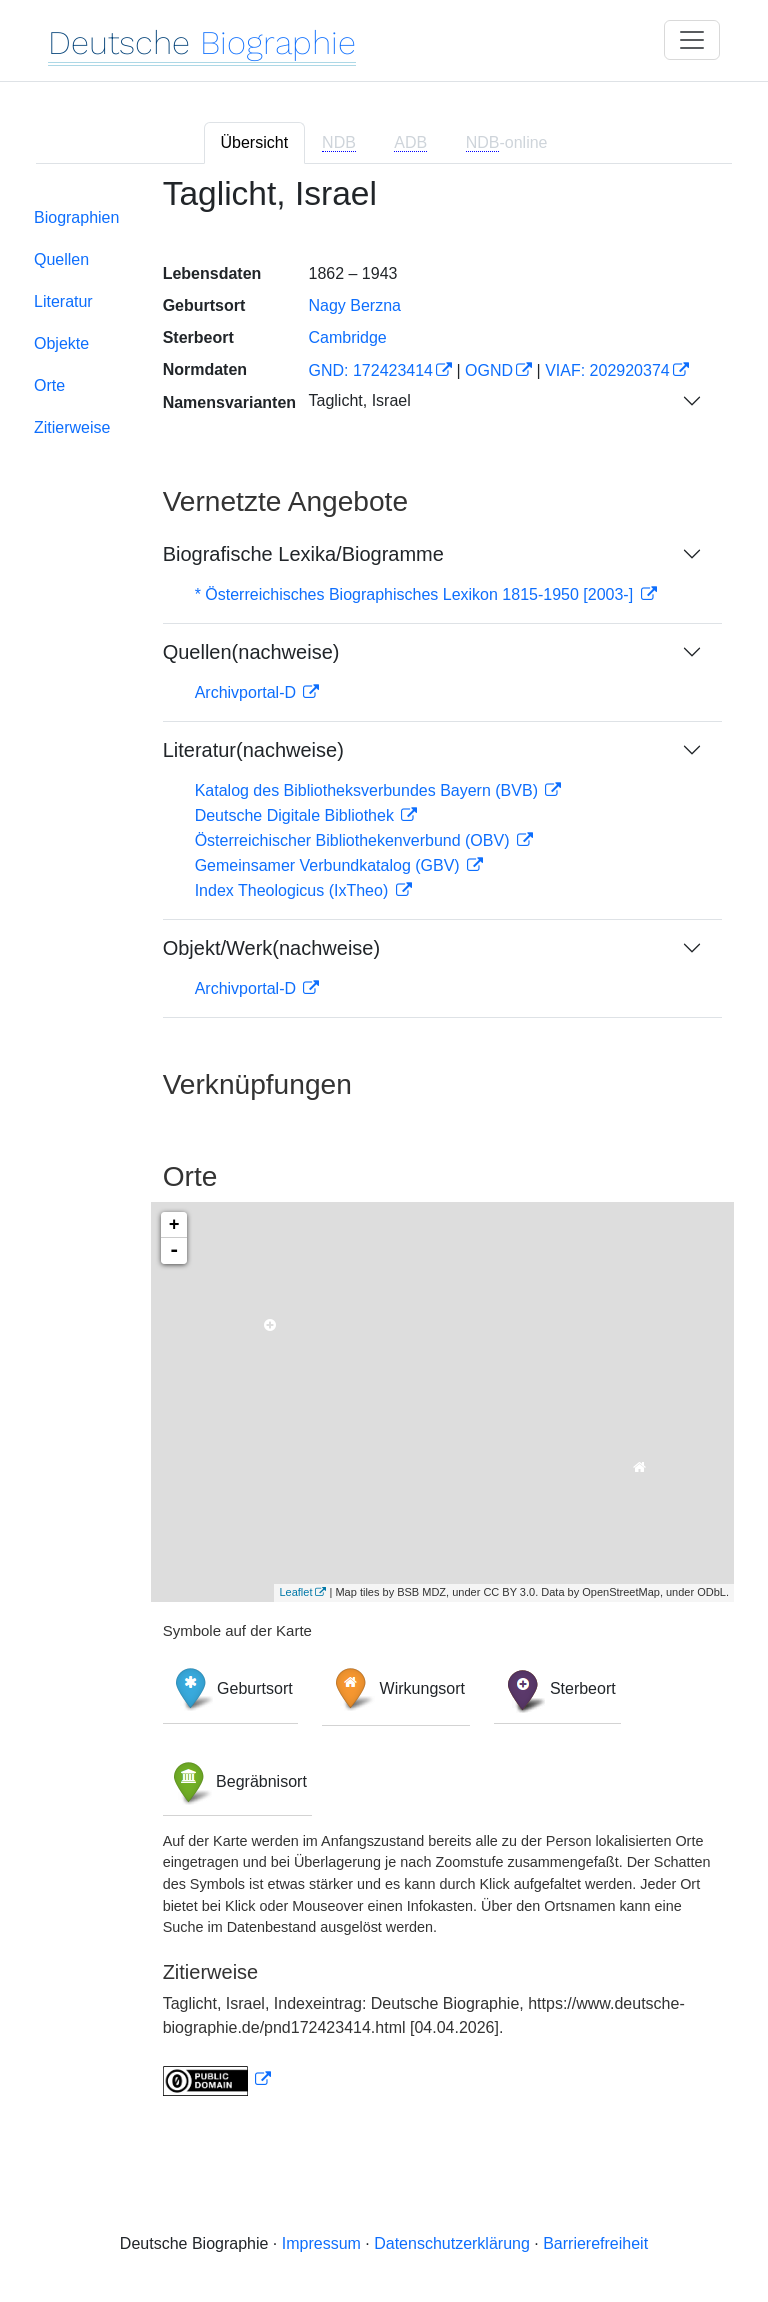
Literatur (63, 301)
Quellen (61, 259)
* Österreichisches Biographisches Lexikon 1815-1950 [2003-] (416, 594)
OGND (489, 370)
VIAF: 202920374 (607, 370)
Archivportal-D (248, 692)
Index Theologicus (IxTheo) (294, 890)
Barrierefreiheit (595, 2243)
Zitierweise (72, 427)
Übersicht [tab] (255, 142)
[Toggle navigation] (692, 40)
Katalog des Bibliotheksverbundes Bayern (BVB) (369, 790)
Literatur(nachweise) (253, 750)
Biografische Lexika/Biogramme (303, 554)
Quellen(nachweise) (251, 652)
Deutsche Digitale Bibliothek (297, 815)
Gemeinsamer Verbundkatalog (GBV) (329, 865)
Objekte (61, 343)
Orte (49, 385)
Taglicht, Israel (359, 400)
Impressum (321, 2243)
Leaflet (295, 1592)
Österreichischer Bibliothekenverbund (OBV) (354, 840)
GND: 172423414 (370, 370)
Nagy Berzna (354, 305)
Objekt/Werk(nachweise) (271, 948)
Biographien (76, 217)
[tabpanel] (384, 1148)
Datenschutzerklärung (452, 2243)
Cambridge (347, 337)
